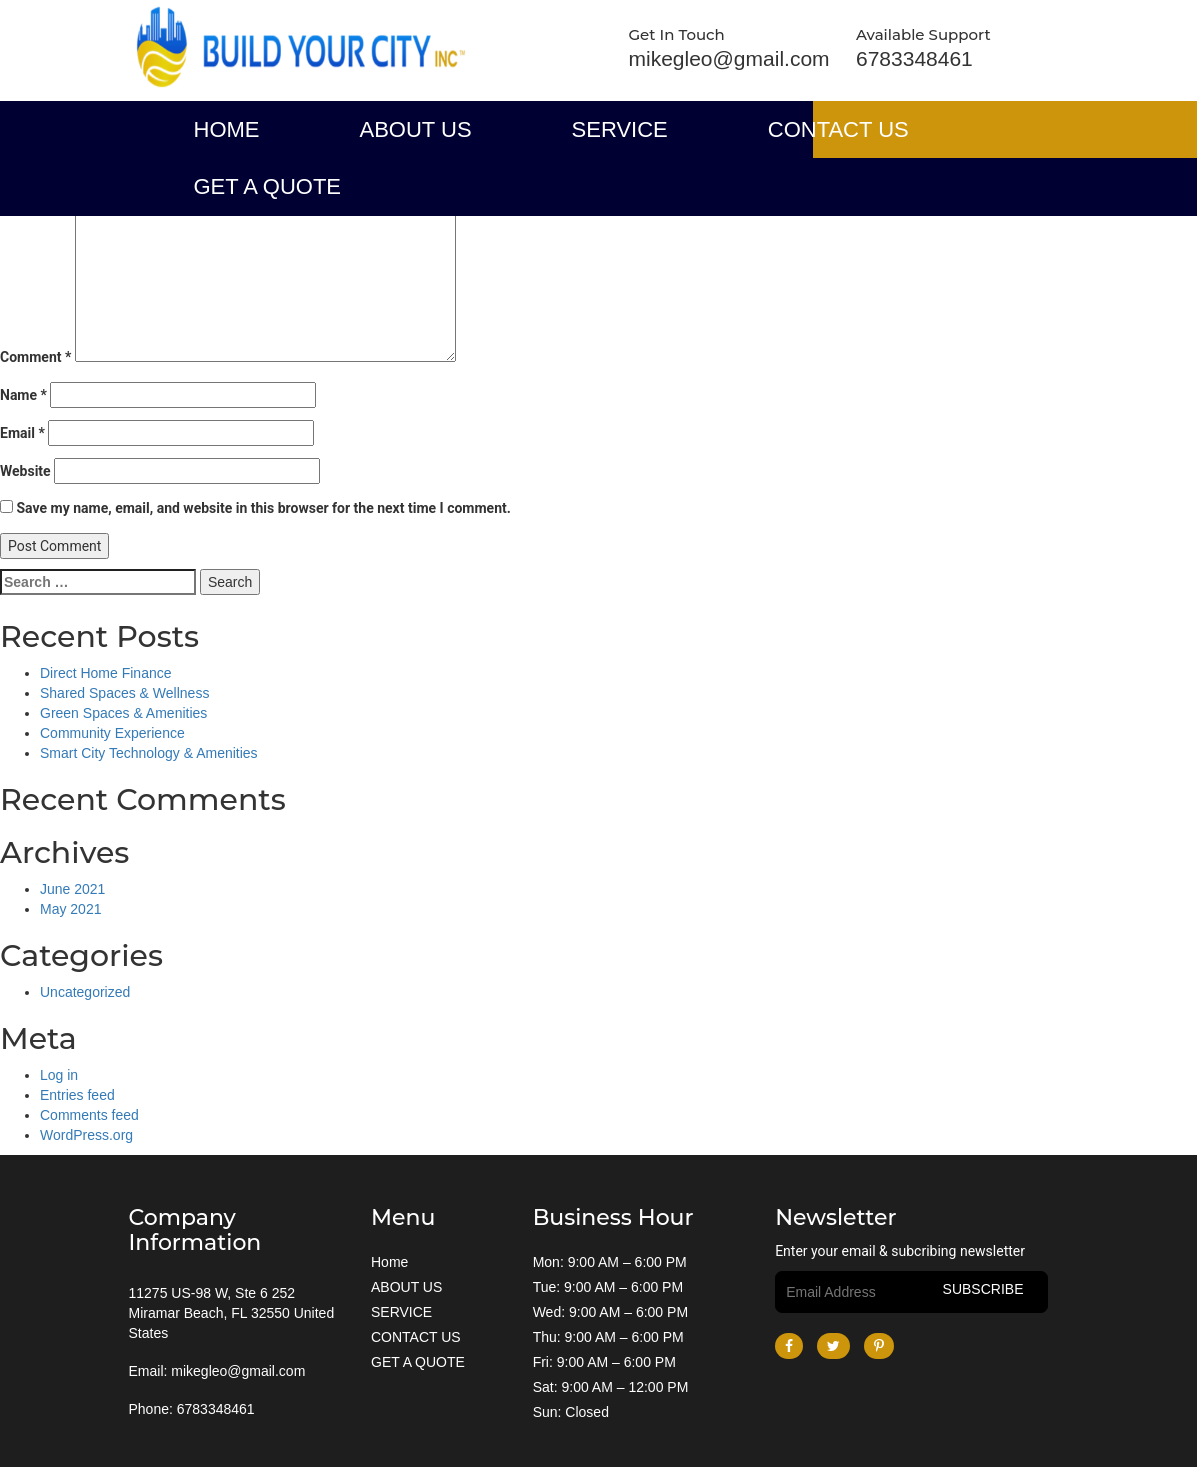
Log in (59, 1075)
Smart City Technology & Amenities (149, 753)
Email (22, 433)
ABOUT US (416, 129)
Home (227, 129)
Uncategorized (85, 992)
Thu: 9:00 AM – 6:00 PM (608, 1335)
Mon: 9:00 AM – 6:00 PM (610, 1260)
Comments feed (89, 1115)
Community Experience (112, 733)
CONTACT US (838, 129)
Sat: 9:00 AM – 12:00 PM (611, 1385)
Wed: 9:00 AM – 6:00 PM (610, 1310)
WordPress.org (86, 1135)
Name (23, 395)
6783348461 (914, 58)
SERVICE (620, 129)
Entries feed (77, 1095)
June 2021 (72, 889)
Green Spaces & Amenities (123, 713)
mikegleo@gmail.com (729, 58)
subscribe (983, 1289)
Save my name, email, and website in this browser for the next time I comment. (263, 508)
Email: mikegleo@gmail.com (217, 1371)
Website (25, 471)
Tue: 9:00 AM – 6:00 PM (608, 1285)
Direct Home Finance (106, 673)
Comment (35, 357)
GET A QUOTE (268, 186)
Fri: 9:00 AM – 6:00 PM (604, 1360)
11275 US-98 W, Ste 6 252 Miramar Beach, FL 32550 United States (232, 1313)
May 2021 (70, 909)
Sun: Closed (571, 1410)
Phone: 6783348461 (192, 1409)
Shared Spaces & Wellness (124, 693)
